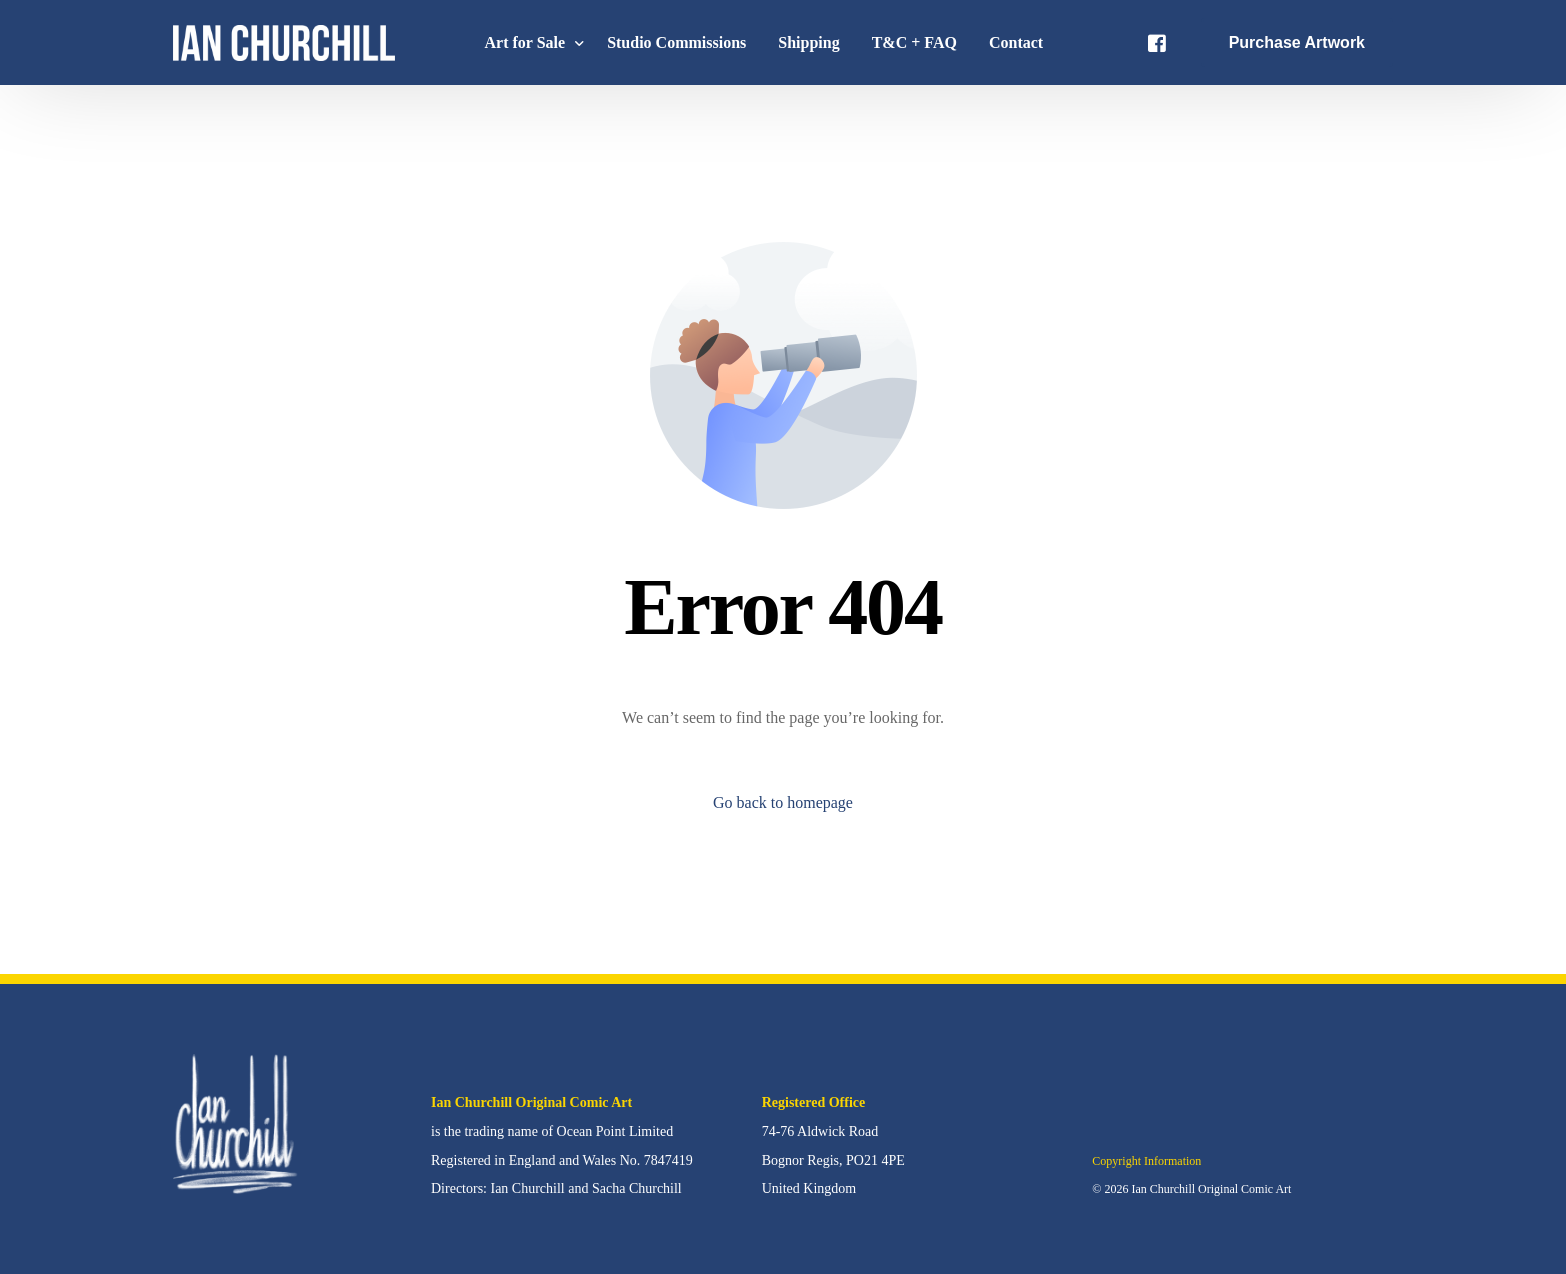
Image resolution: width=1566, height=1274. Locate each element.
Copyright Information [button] (1146, 1161)
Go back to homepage (783, 802)
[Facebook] (1157, 41)
